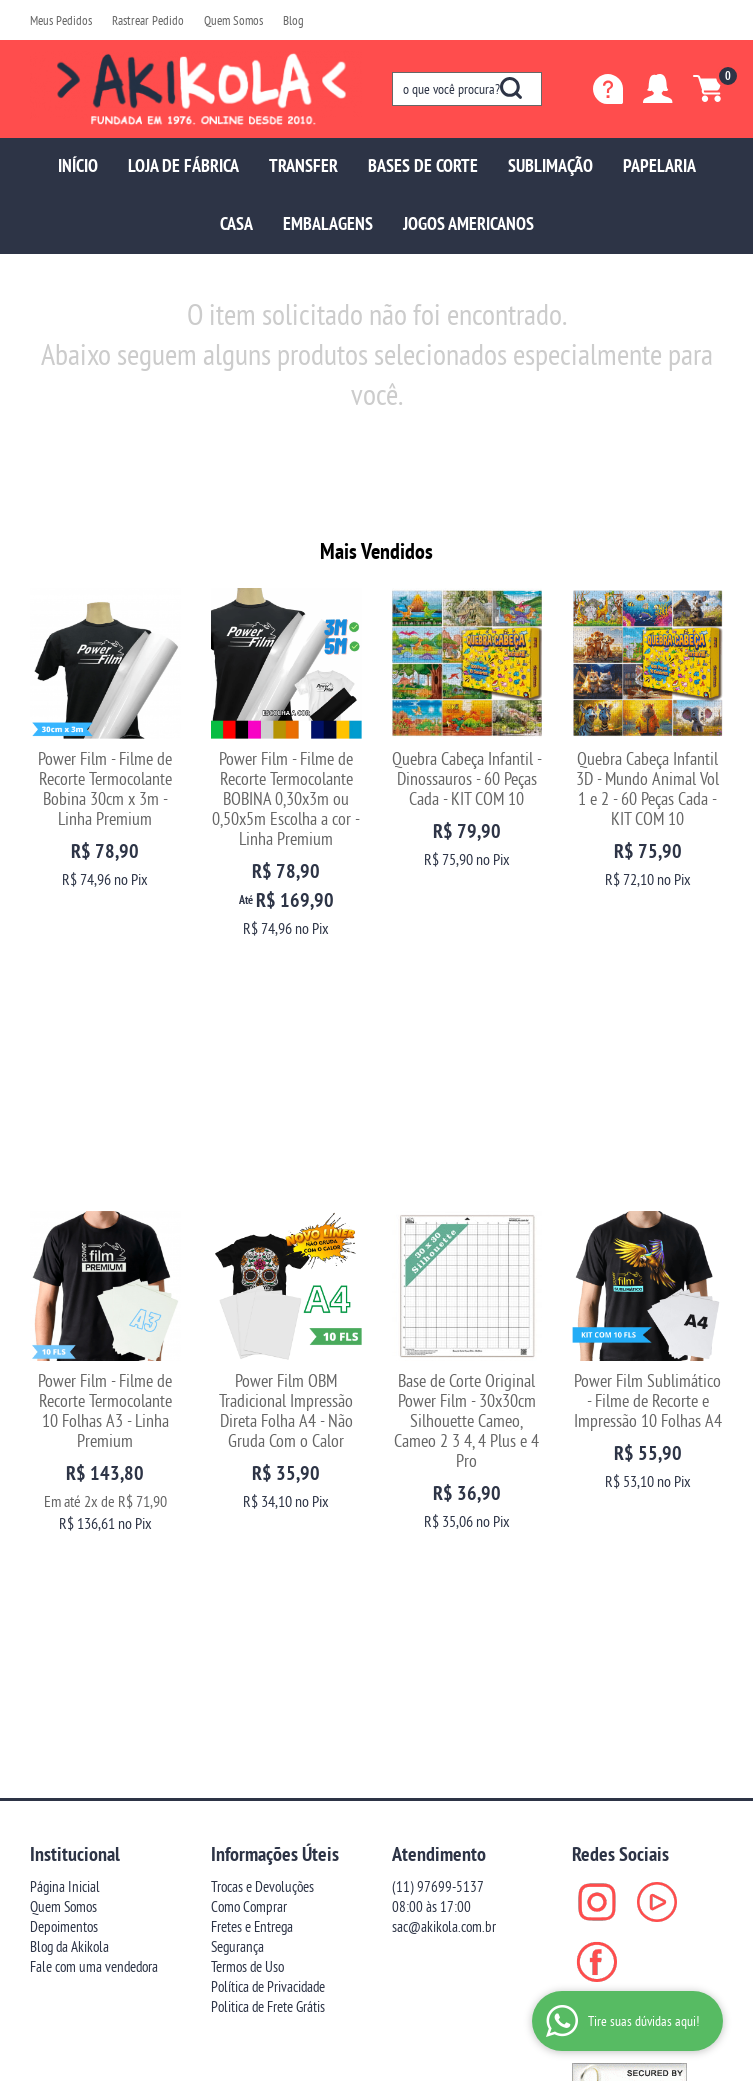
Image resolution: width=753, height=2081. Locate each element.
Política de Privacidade (268, 1500)
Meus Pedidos (61, 20)
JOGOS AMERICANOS (468, 223)
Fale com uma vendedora (94, 1480)
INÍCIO (78, 165)
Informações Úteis (275, 1368)
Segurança (237, 1460)
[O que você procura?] (511, 88)
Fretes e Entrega (252, 1440)
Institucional (75, 1368)
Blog (293, 20)
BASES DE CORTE (423, 165)
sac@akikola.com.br (444, 1440)
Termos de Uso (247, 1480)
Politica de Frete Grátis (268, 1520)
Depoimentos (64, 1440)
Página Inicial (65, 1400)
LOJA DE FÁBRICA (183, 165)
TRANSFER (303, 165)
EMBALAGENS (328, 223)
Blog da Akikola (69, 1460)
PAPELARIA (659, 165)
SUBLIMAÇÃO (550, 165)
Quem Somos (233, 20)
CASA (236, 223)
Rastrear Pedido (148, 20)
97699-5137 (438, 1400)
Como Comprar (249, 1420)
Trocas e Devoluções (262, 1400)
